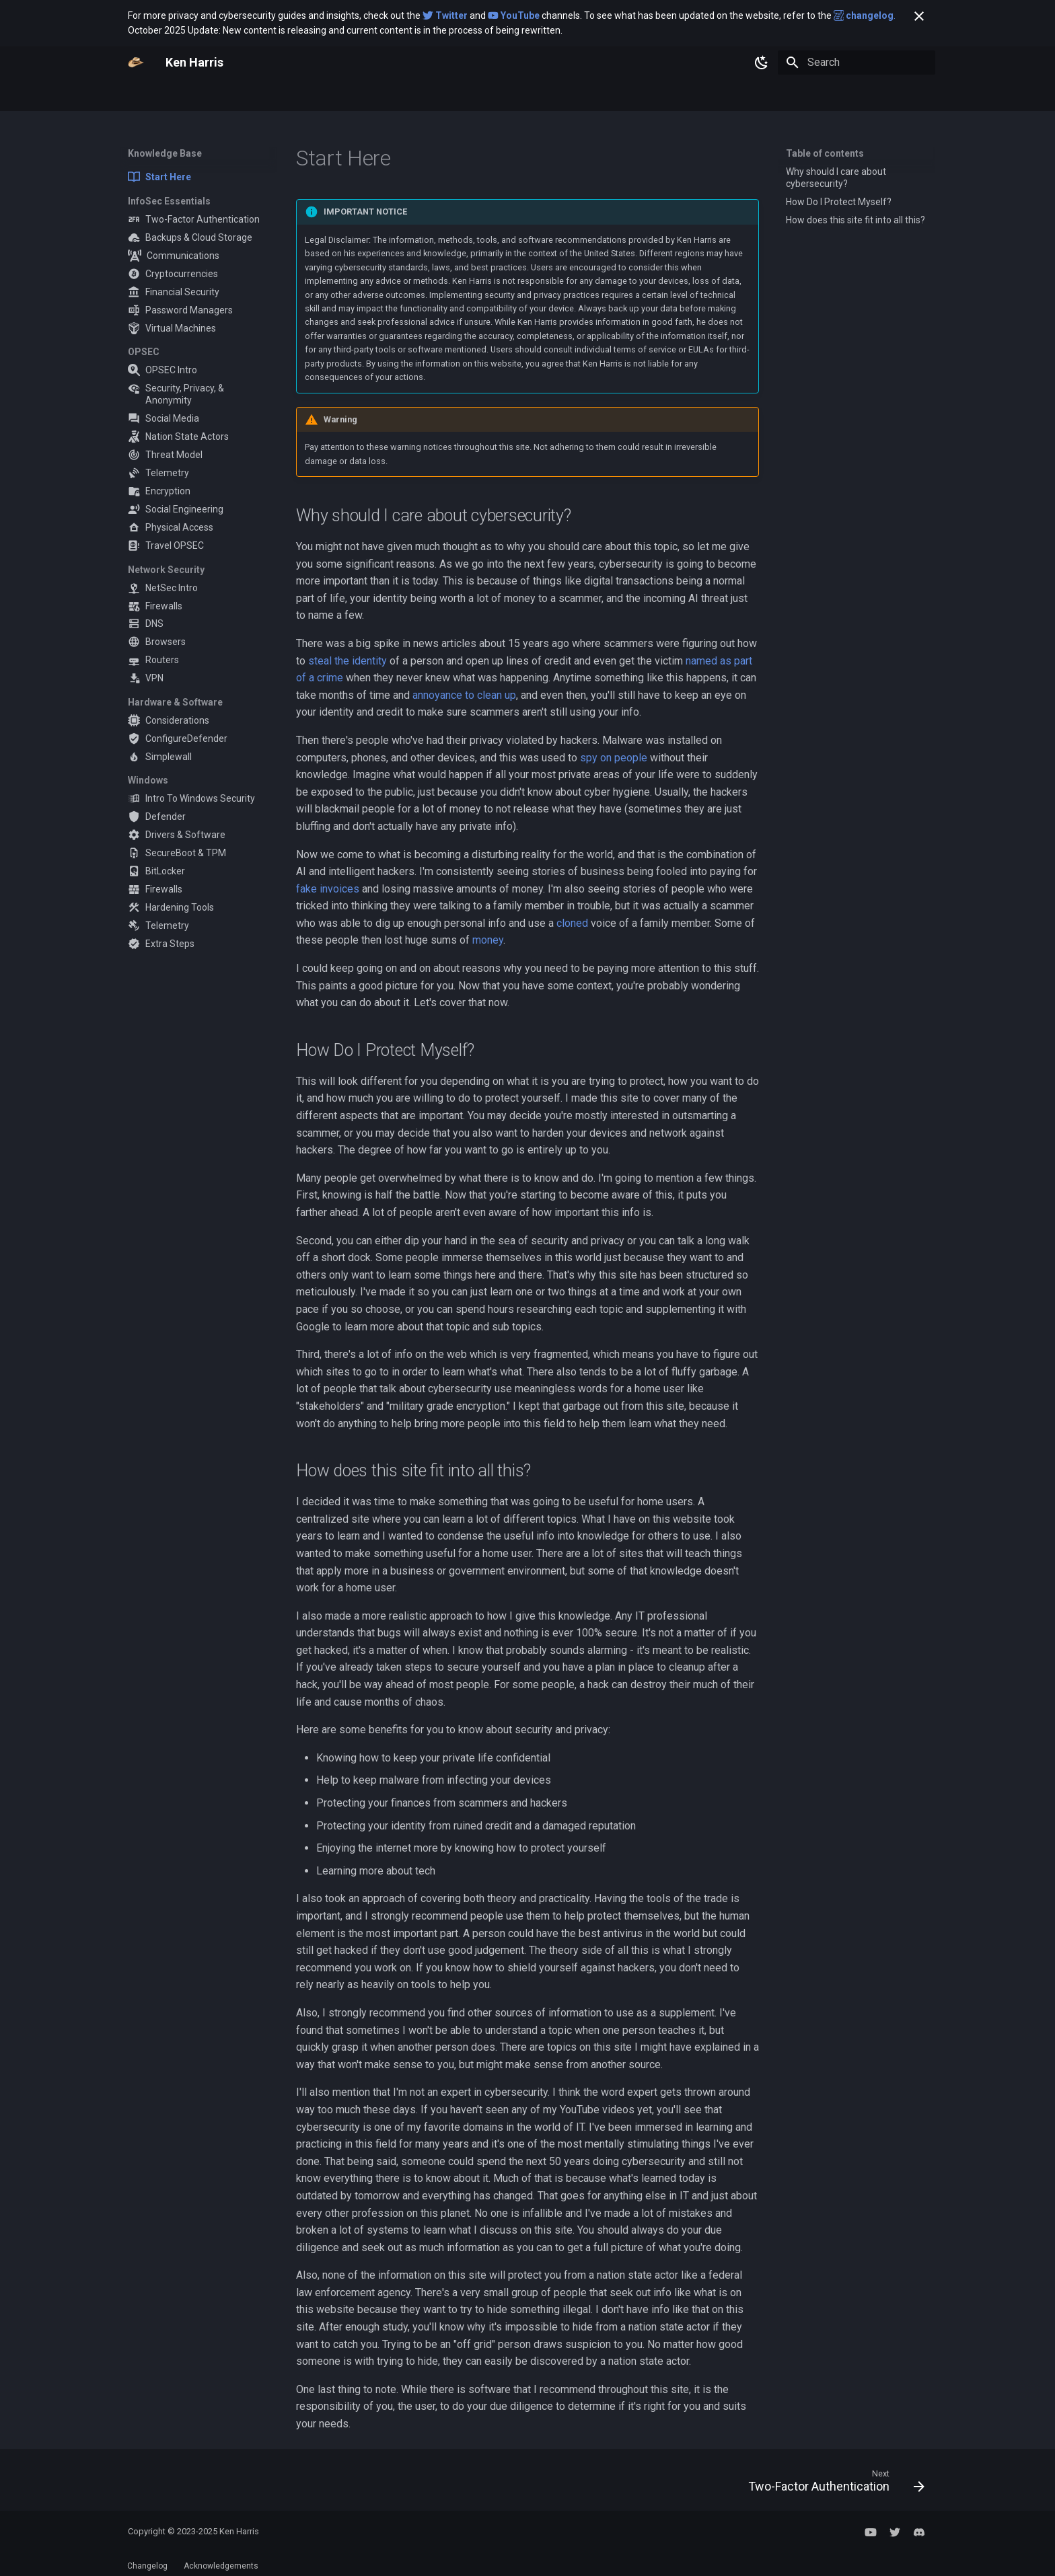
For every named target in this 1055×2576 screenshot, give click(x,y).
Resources (254, 95)
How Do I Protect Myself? (839, 201)
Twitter (424, 95)
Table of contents (825, 153)
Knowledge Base (172, 95)
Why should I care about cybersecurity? (836, 177)
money (487, 940)
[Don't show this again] (919, 16)
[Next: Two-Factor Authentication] (832, 2484)
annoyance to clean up (464, 695)
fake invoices (327, 888)
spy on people (613, 757)
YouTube (374, 95)
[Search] (856, 62)
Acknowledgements (221, 2566)
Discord (472, 95)
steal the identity (347, 660)
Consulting (315, 95)
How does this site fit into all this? (855, 220)
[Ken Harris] (135, 62)
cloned (572, 923)
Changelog (147, 2566)
